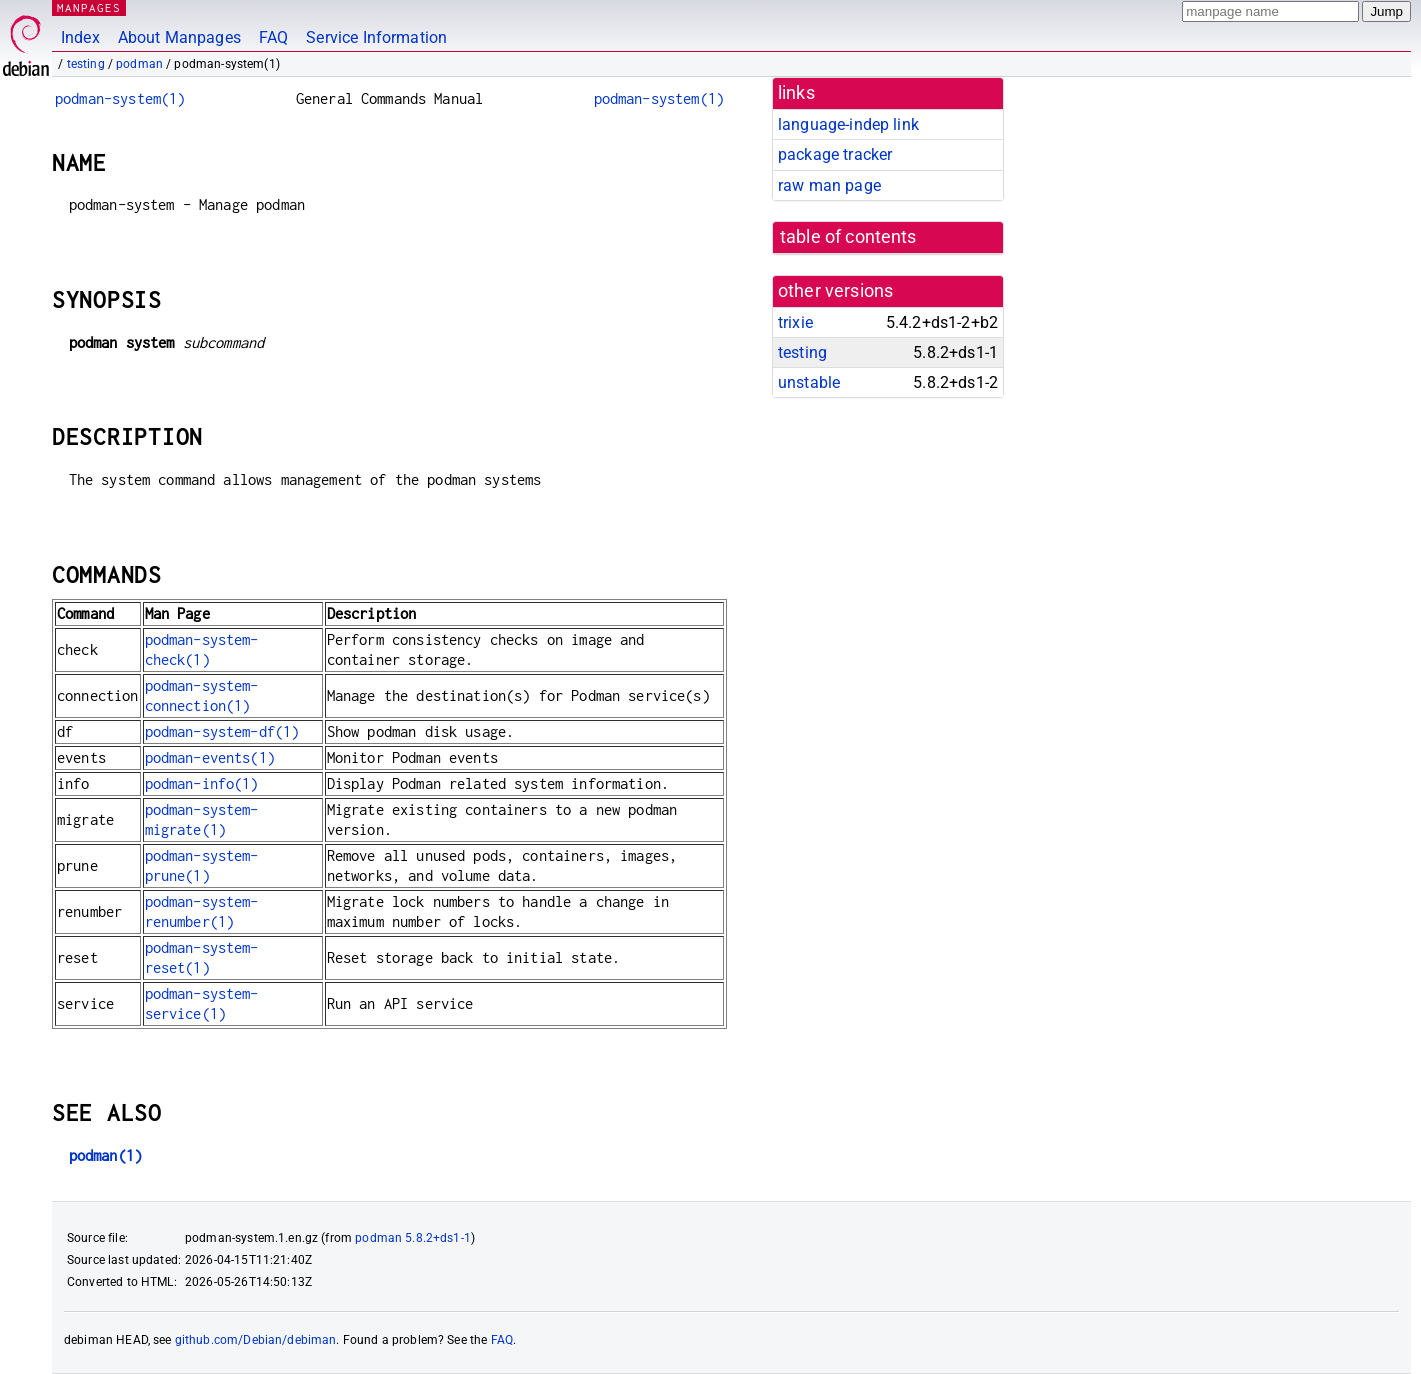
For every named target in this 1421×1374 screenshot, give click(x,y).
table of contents (848, 237)
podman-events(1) (210, 757)
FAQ (273, 37)
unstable (809, 382)
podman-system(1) (120, 98)
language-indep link (848, 124)
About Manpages (179, 37)
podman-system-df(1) (222, 731)
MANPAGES (89, 7)
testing (86, 64)
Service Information (376, 37)
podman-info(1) (202, 783)
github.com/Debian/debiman (256, 1340)
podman (139, 64)
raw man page (829, 185)
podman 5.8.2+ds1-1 (413, 1238)
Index (80, 37)
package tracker (835, 154)
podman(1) (105, 1155)
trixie (795, 322)
